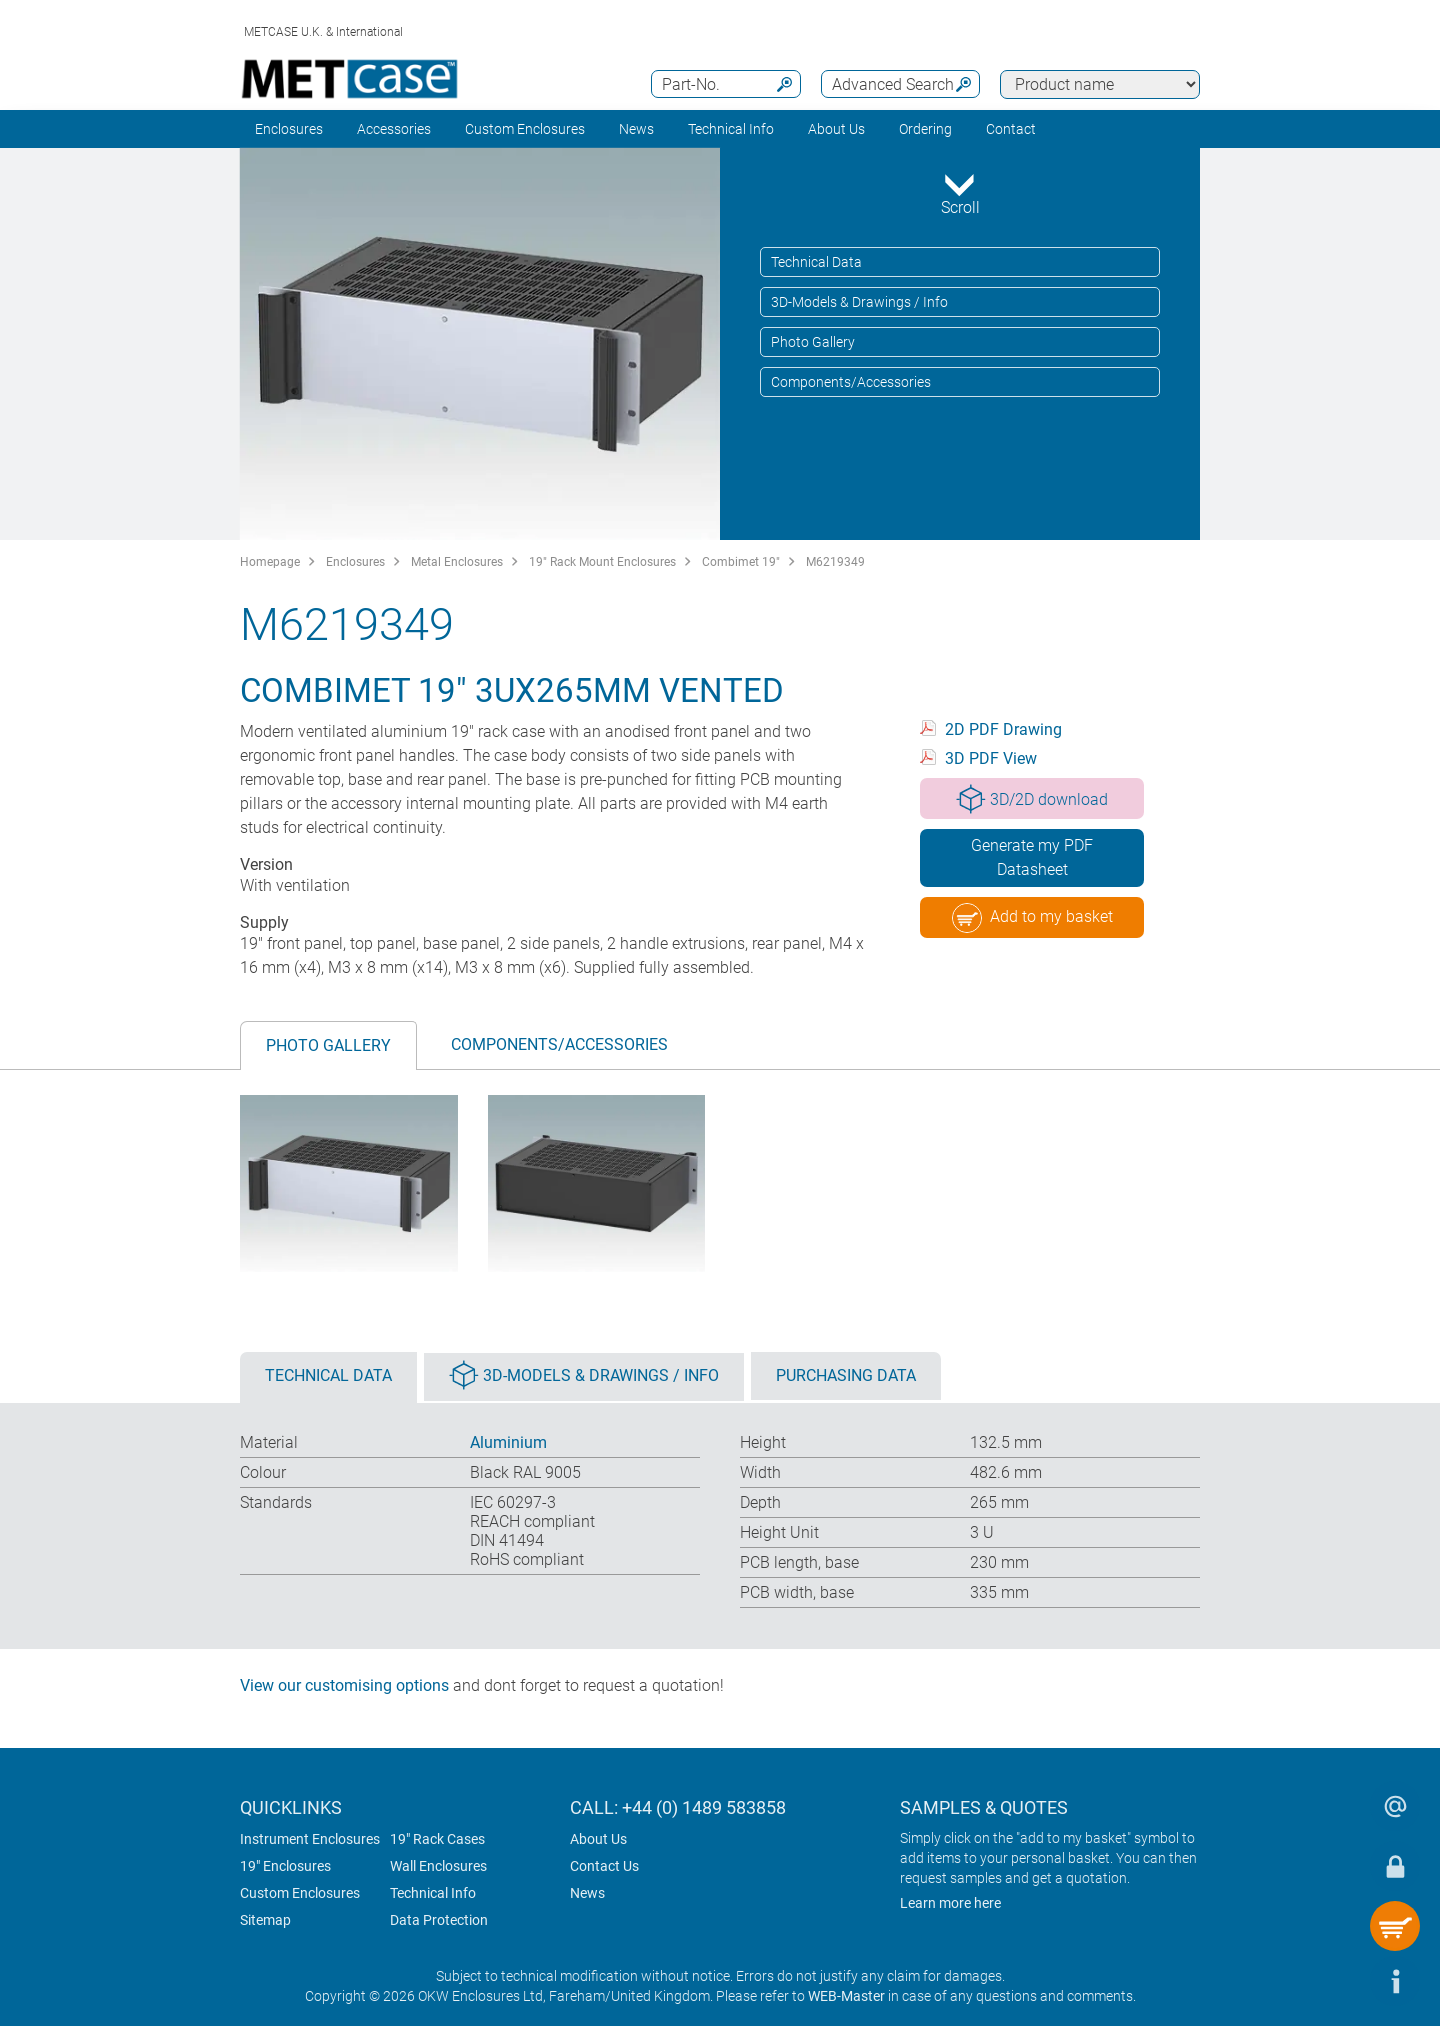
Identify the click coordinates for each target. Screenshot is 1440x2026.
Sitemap (265, 1920)
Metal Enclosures (457, 562)
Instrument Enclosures (310, 1839)
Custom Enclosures (525, 129)
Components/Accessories (851, 382)
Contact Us (604, 1866)
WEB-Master (846, 1996)
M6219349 (835, 562)
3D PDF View (991, 758)
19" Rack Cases (437, 1839)
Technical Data (816, 262)
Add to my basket (1032, 918)
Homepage (270, 562)
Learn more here (950, 1903)
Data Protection (439, 1920)
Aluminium (508, 1442)
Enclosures (289, 129)
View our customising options (344, 1685)
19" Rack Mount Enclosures (602, 562)
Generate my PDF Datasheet (1032, 857)
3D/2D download (1032, 799)
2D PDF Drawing (1003, 729)
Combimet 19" (741, 562)
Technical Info (433, 1893)
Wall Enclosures (438, 1866)
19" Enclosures (285, 1866)
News (636, 129)
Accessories (394, 129)
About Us (598, 1839)
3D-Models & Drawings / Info (859, 302)
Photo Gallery (813, 342)
